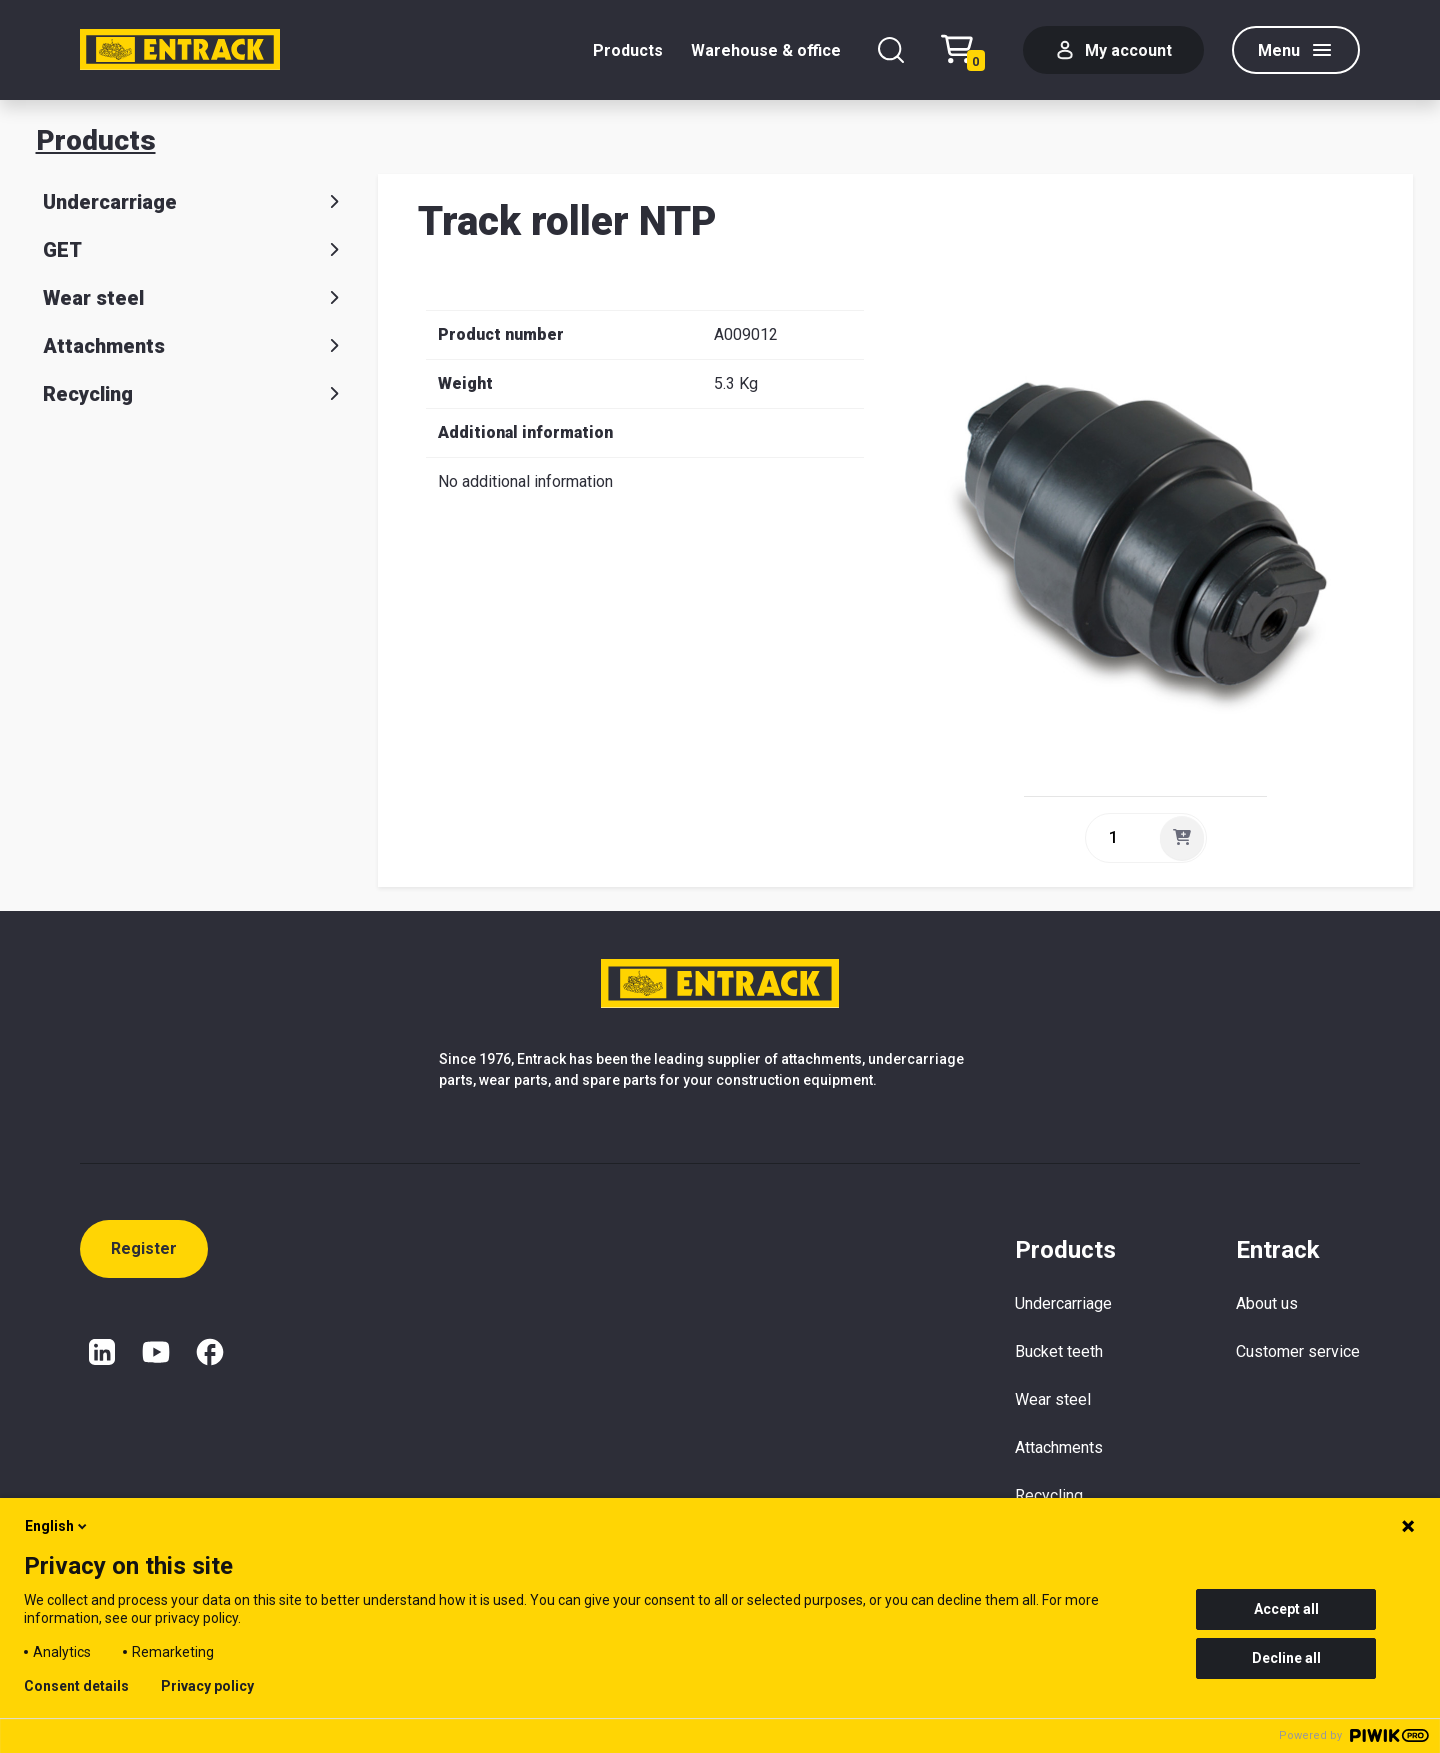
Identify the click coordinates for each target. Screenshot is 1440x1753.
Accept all (1286, 1609)
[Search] (891, 50)
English (57, 1526)
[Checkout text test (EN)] (968, 50)
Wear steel (195, 298)
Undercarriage (195, 202)
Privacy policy (207, 1686)
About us (1267, 1303)
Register (144, 1248)
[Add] (1182, 838)
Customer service (1298, 1351)
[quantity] (1121, 838)
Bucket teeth (1059, 1351)
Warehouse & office (766, 50)
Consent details (76, 1686)
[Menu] (1296, 50)
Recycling (195, 394)
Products (628, 50)
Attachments (195, 346)
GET (195, 250)
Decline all (1286, 1658)
